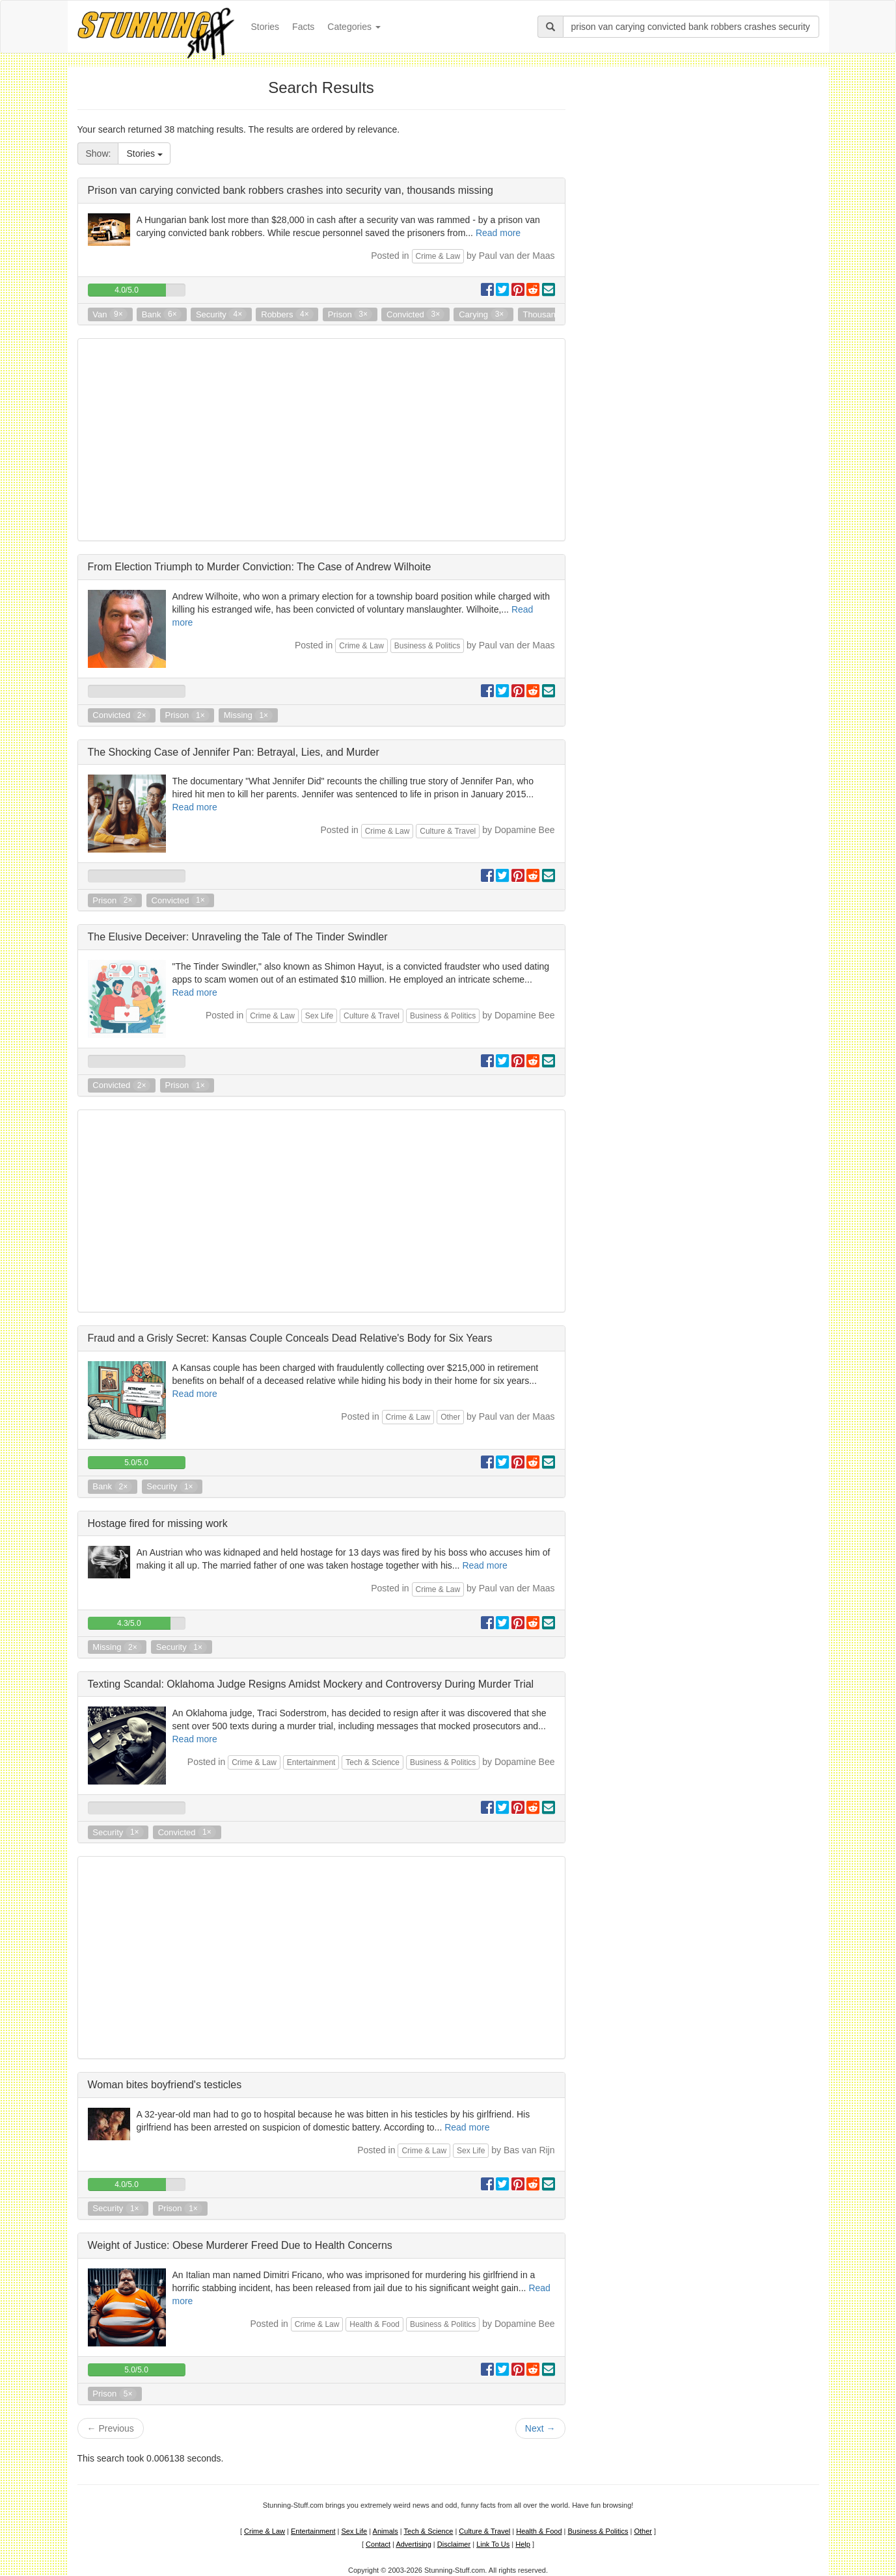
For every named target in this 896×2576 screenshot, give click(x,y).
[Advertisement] (321, 440)
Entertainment (311, 1762)
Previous (110, 2428)
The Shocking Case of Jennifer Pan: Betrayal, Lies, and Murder (233, 752)
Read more (498, 233)
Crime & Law (438, 256)
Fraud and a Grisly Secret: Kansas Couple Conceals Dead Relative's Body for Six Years (290, 1338)
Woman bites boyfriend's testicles (165, 2084)
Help (522, 2544)
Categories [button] (354, 26)
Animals (385, 2531)
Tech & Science (373, 1762)
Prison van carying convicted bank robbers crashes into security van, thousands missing (290, 190)
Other (450, 1417)
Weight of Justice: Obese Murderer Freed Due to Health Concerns (240, 2245)
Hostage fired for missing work (158, 1523)
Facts (303, 26)
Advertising (413, 2544)
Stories (268, 26)
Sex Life (319, 1015)
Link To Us (492, 2544)
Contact (378, 2544)
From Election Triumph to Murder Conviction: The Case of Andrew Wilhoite (259, 566)
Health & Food (374, 2324)
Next (540, 2428)
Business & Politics (427, 645)
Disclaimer (453, 2544)
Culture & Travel (448, 831)
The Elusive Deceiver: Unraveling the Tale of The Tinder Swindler (238, 936)
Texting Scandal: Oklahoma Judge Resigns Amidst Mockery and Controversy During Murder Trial (311, 1684)
